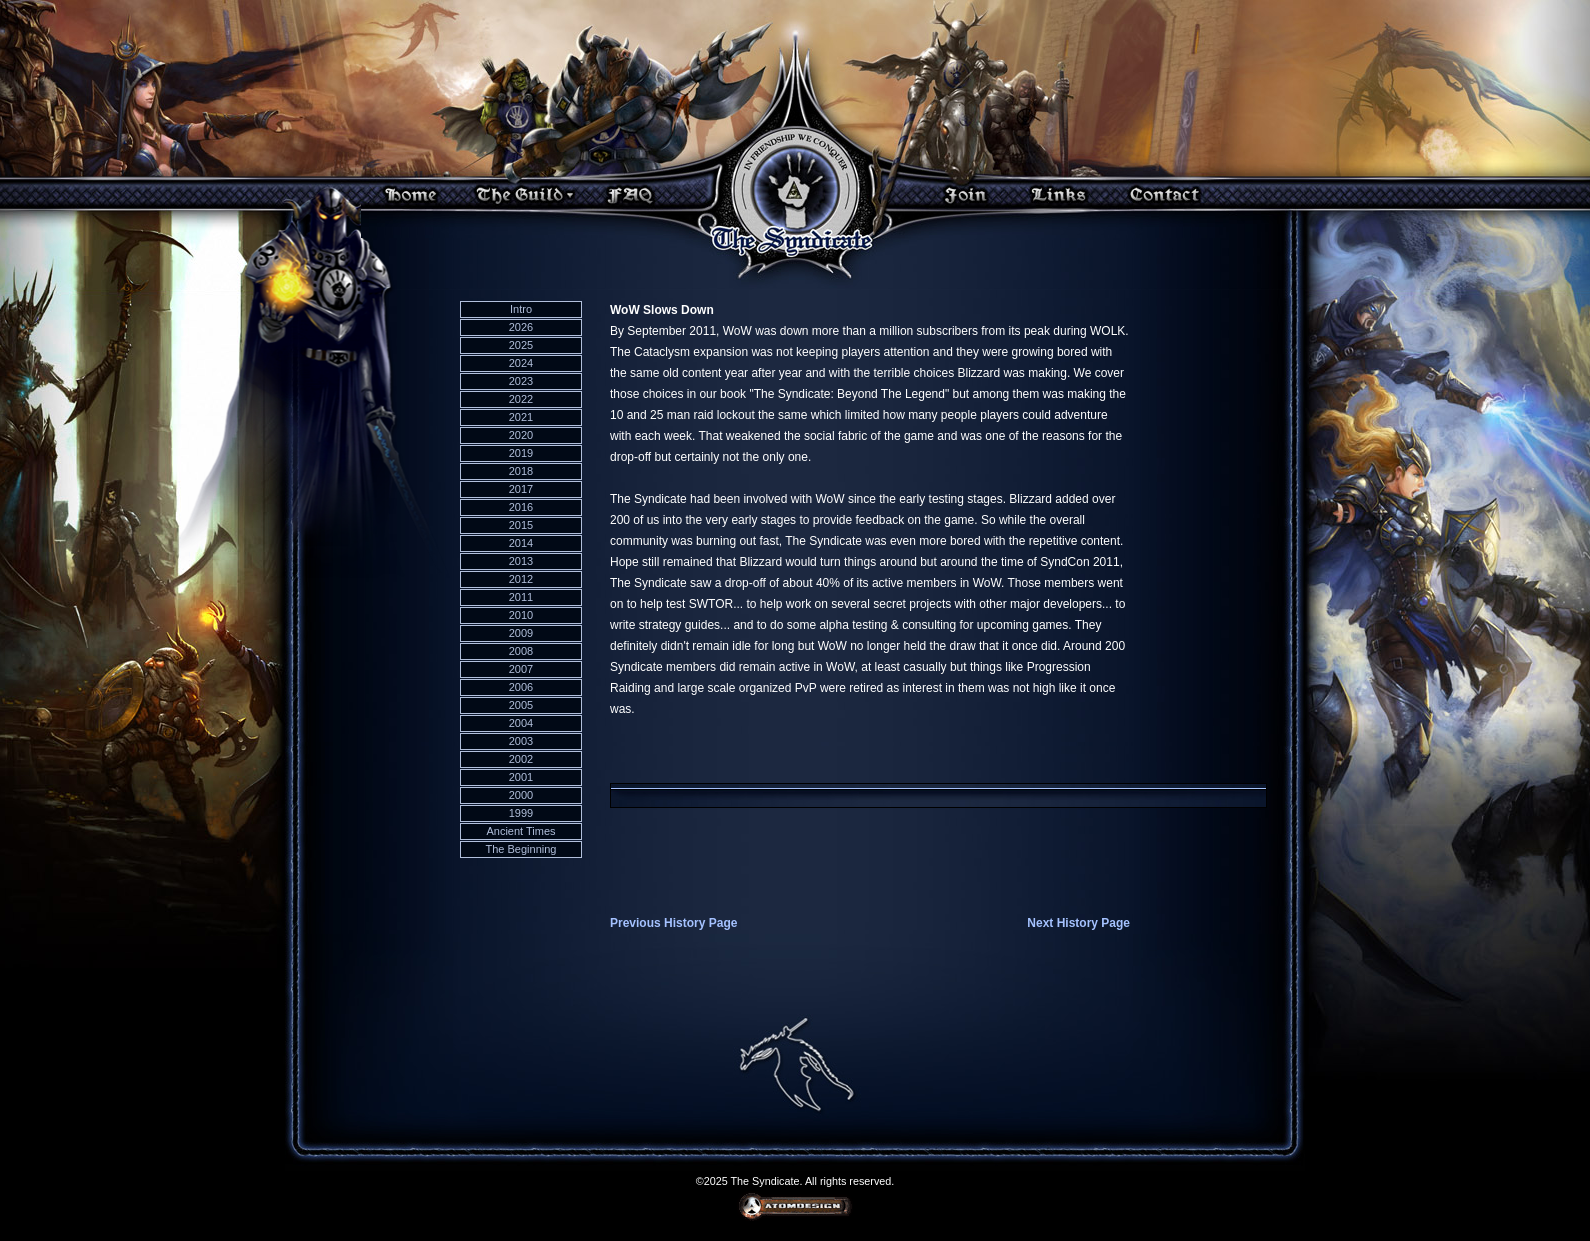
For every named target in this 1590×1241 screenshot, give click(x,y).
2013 (521, 561)
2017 (521, 489)
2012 (521, 579)
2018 (521, 471)
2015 (521, 525)
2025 (521, 345)
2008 (521, 651)
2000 (521, 795)
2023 (521, 381)
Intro (521, 309)
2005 (521, 705)
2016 (521, 507)
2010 (521, 615)
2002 (521, 759)
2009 (521, 633)
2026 (521, 327)
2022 (521, 399)
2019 (521, 453)
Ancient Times (520, 831)
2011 (521, 597)
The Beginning (521, 849)
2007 (521, 669)
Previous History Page (673, 923)
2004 (521, 723)
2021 (521, 417)
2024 (521, 363)
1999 (521, 813)
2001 (521, 777)
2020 (521, 435)
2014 (521, 543)
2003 (521, 741)
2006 (521, 687)
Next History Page (1078, 923)
